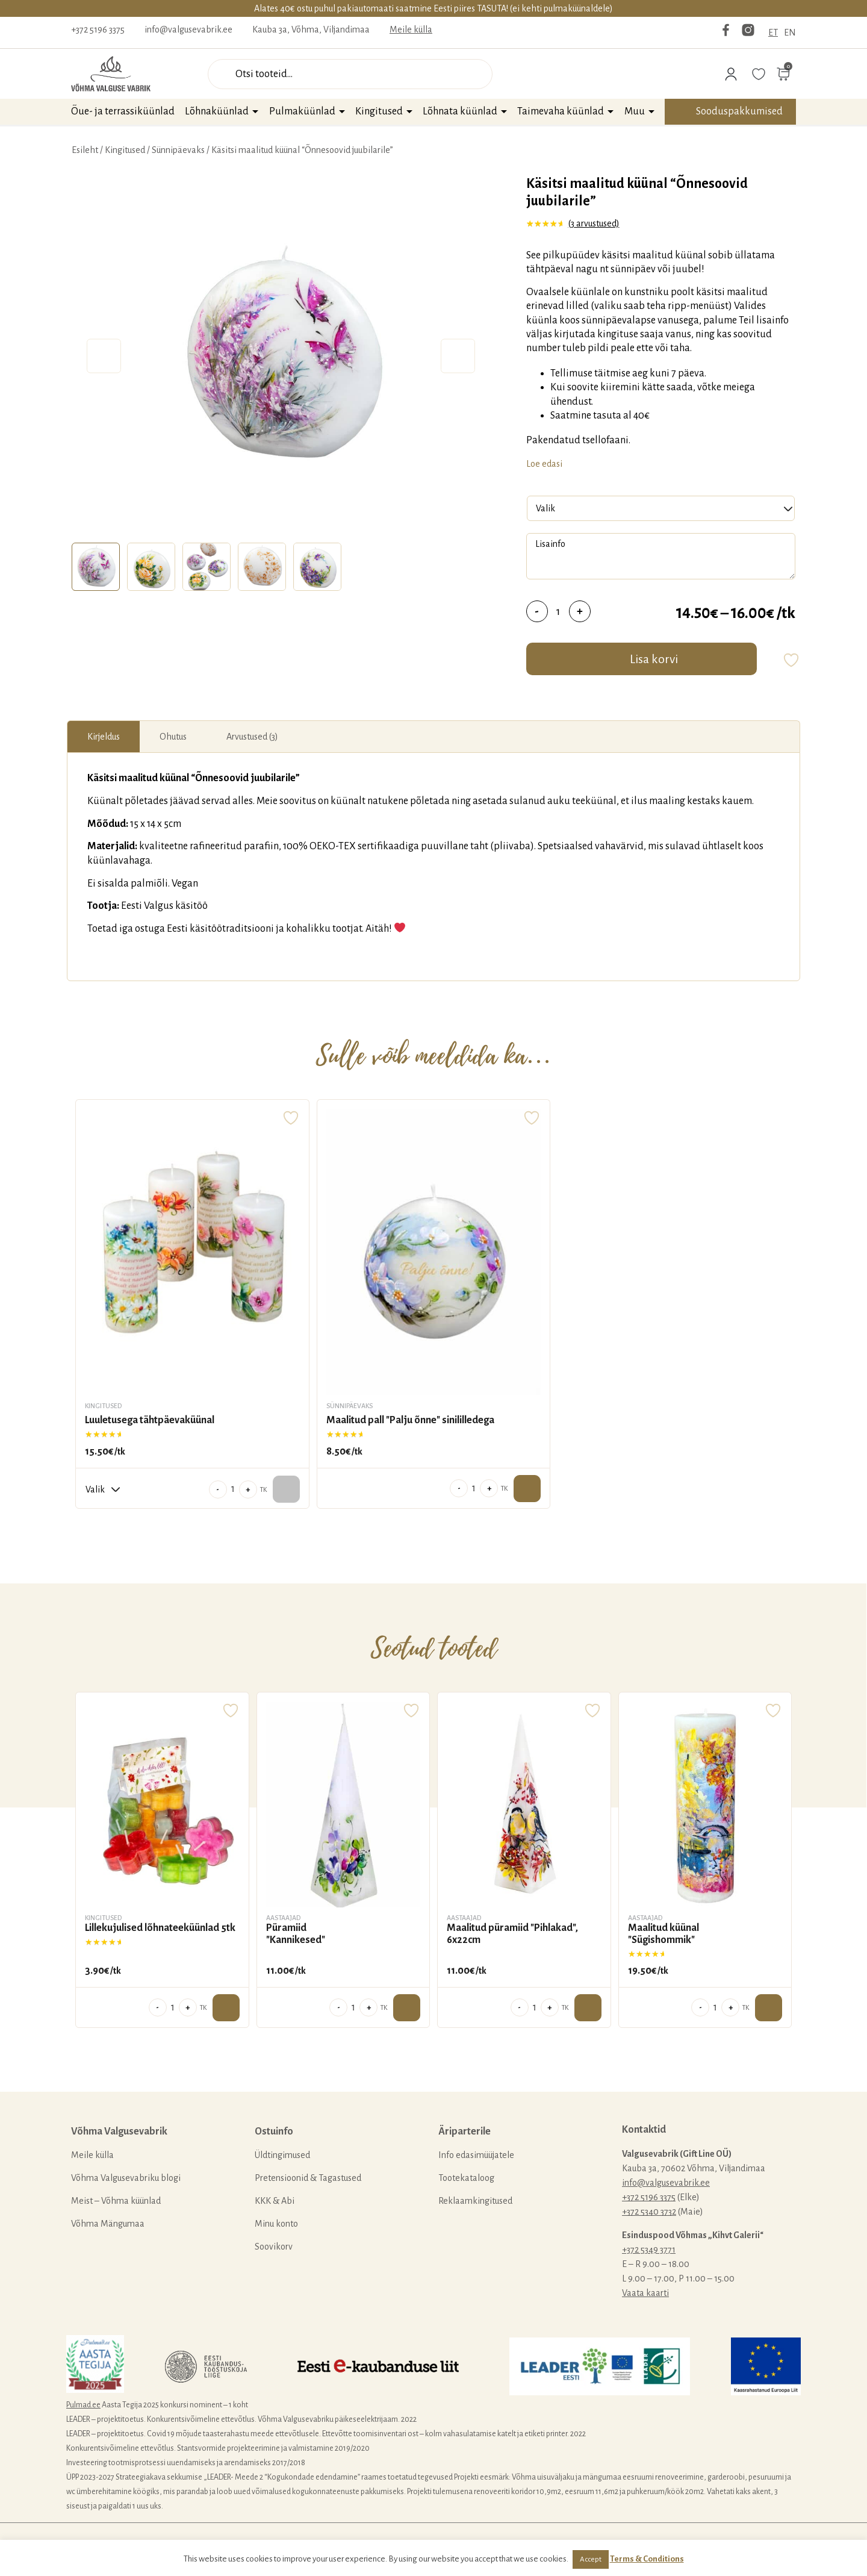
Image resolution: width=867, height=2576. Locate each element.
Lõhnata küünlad (460, 111)
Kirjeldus (103, 736)
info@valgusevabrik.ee (188, 29)
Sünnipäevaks (178, 150)
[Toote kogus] (558, 611)
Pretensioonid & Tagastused (308, 2178)
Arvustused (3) (252, 736)
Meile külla (411, 29)
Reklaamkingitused (475, 2201)
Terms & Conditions (647, 2558)
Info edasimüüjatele (476, 2155)
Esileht (85, 150)
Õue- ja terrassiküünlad (123, 111)
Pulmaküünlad (302, 111)
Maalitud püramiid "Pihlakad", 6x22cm (512, 1934)
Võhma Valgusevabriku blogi (126, 2178)
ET (773, 32)
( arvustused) (594, 223)
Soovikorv (274, 2246)
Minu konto (276, 2223)
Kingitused (379, 111)
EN (790, 32)
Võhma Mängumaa (107, 2223)
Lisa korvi (654, 659)
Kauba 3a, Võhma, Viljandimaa (311, 29)
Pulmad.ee (83, 2405)
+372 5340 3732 (649, 2211)
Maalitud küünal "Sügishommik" (663, 1934)
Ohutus (173, 736)
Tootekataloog (466, 2178)
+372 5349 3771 (649, 2249)
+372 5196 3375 (98, 29)
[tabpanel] (281, 356)
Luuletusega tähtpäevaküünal (149, 1420)
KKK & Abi (274, 2201)
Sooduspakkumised (739, 111)
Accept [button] (590, 2559)
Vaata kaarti (645, 2293)
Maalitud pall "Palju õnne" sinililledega (410, 1420)
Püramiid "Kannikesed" (295, 1934)
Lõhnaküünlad (217, 111)
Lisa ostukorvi (527, 1488)
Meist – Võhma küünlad (116, 2201)
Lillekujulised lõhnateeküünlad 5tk (160, 1928)
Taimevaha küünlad (560, 111)
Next (458, 356)
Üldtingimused (282, 2155)
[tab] (96, 567)
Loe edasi (544, 464)
